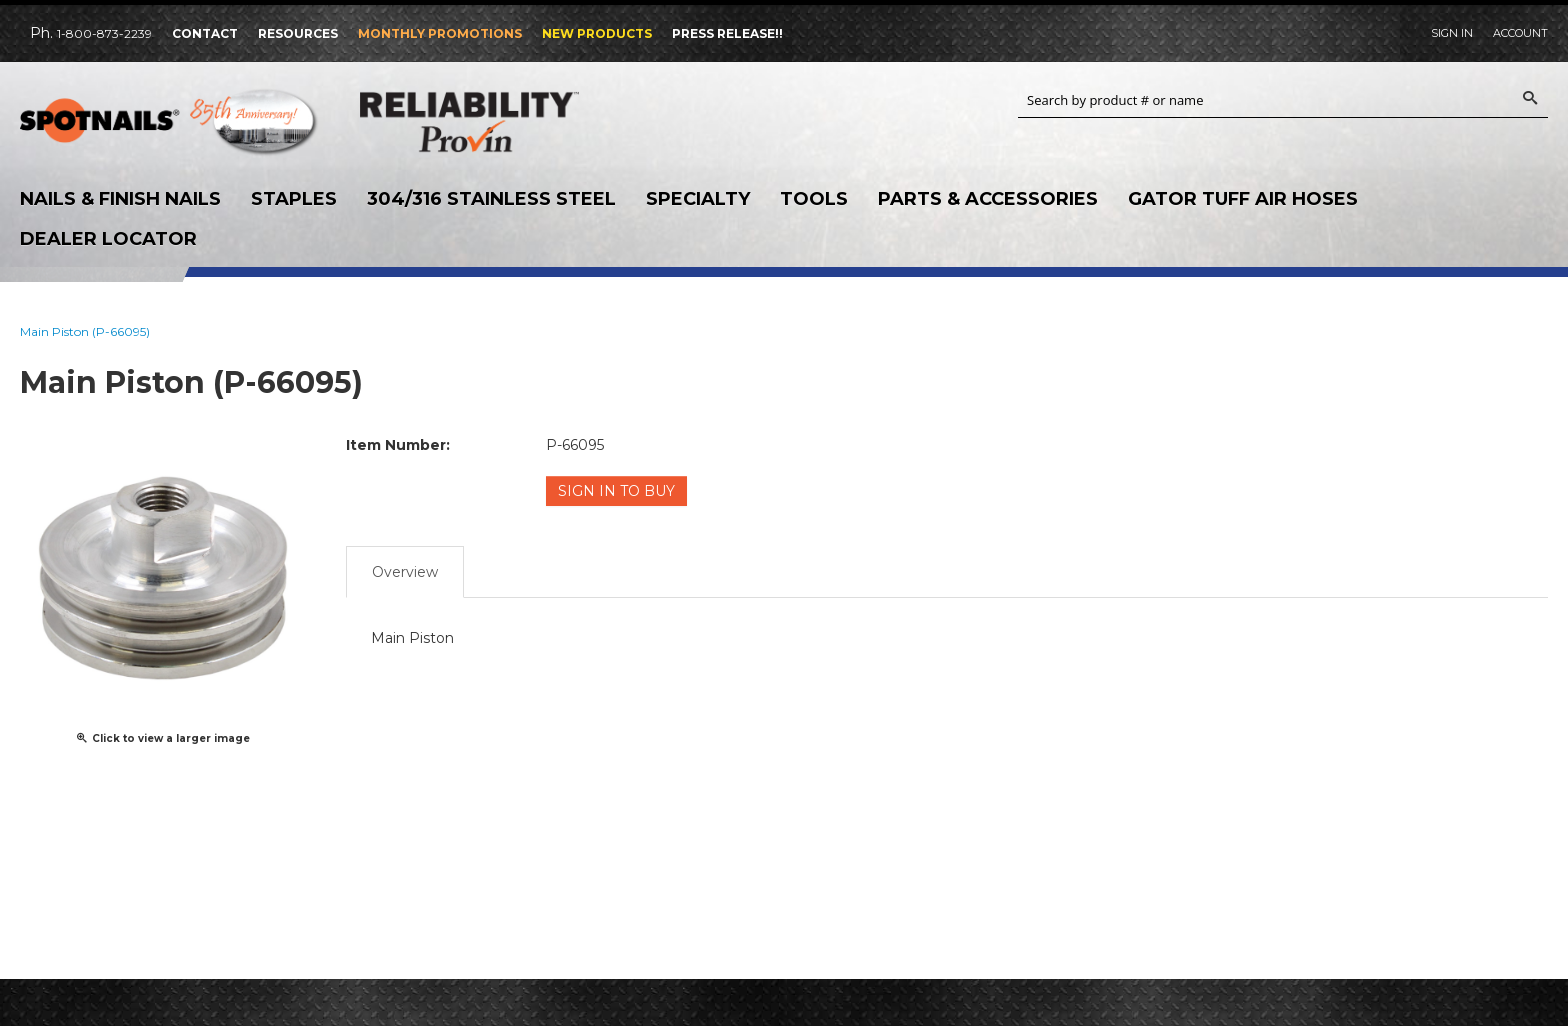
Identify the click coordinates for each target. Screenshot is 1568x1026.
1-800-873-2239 (104, 33)
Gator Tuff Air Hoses (1243, 199)
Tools (814, 199)
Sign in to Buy (616, 491)
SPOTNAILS (170, 127)
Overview (405, 572)
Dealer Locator (108, 239)
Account (1520, 33)
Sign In (1452, 33)
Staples (294, 199)
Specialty (698, 199)
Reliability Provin (510, 121)
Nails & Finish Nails (120, 199)
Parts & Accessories (988, 199)
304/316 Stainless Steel (491, 199)
